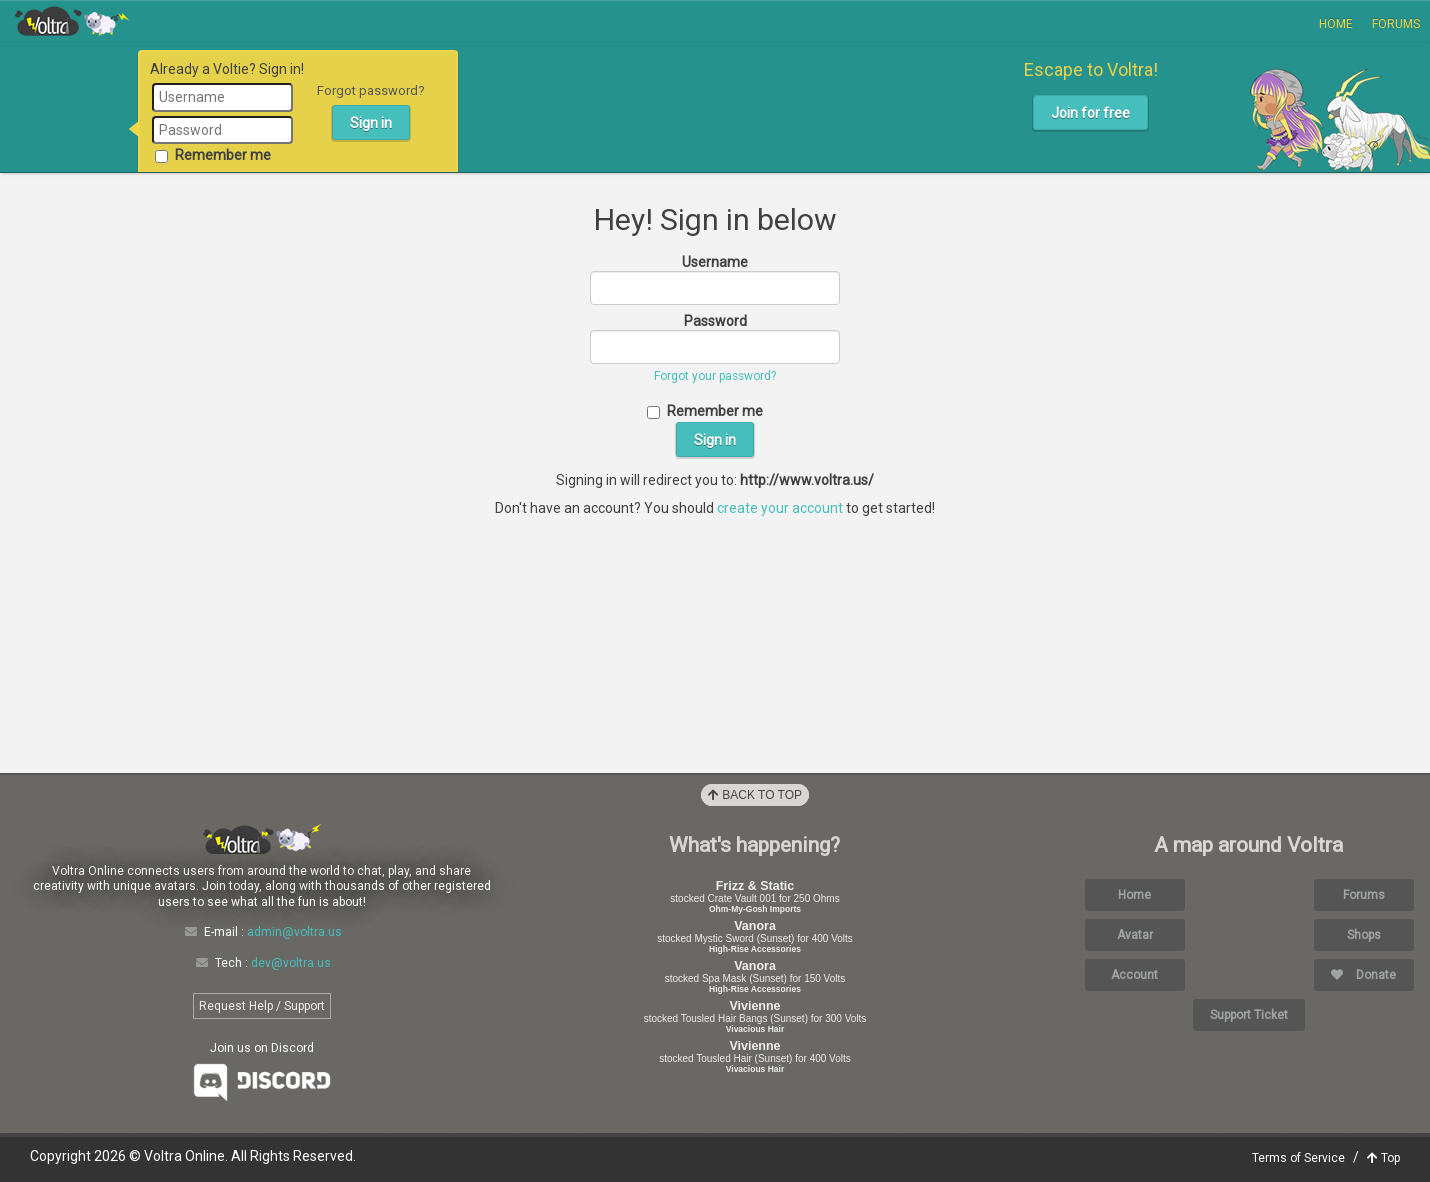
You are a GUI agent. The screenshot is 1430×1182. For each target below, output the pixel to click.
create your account (780, 508)
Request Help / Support (262, 1006)
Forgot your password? (715, 376)
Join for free (1090, 113)
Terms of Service (1298, 1158)
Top (1383, 1158)
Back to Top (755, 795)
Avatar (1135, 935)
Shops (1364, 935)
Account (1134, 975)
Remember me (213, 155)
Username (715, 262)
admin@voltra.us (294, 932)
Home (1336, 24)
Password (715, 321)
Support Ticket (1249, 1015)
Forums (1396, 24)
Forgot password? (371, 90)
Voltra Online (72, 21)
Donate (1363, 975)
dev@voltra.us (291, 963)
